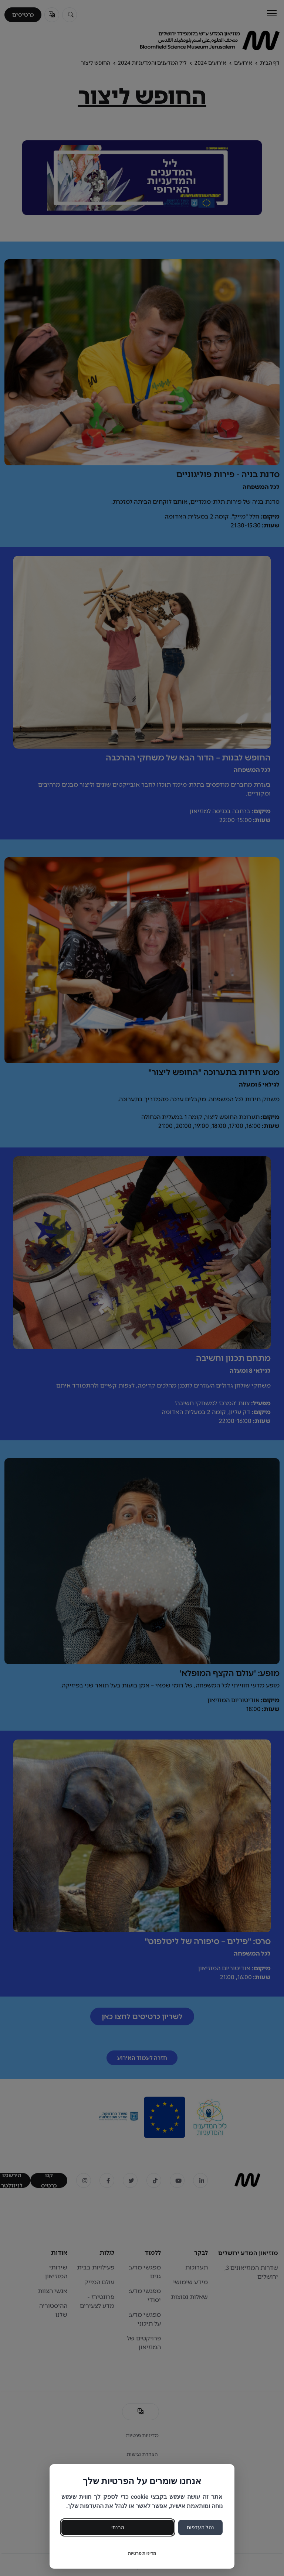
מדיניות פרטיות (142, 2553)
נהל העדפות (200, 2527)
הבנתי (117, 2527)
